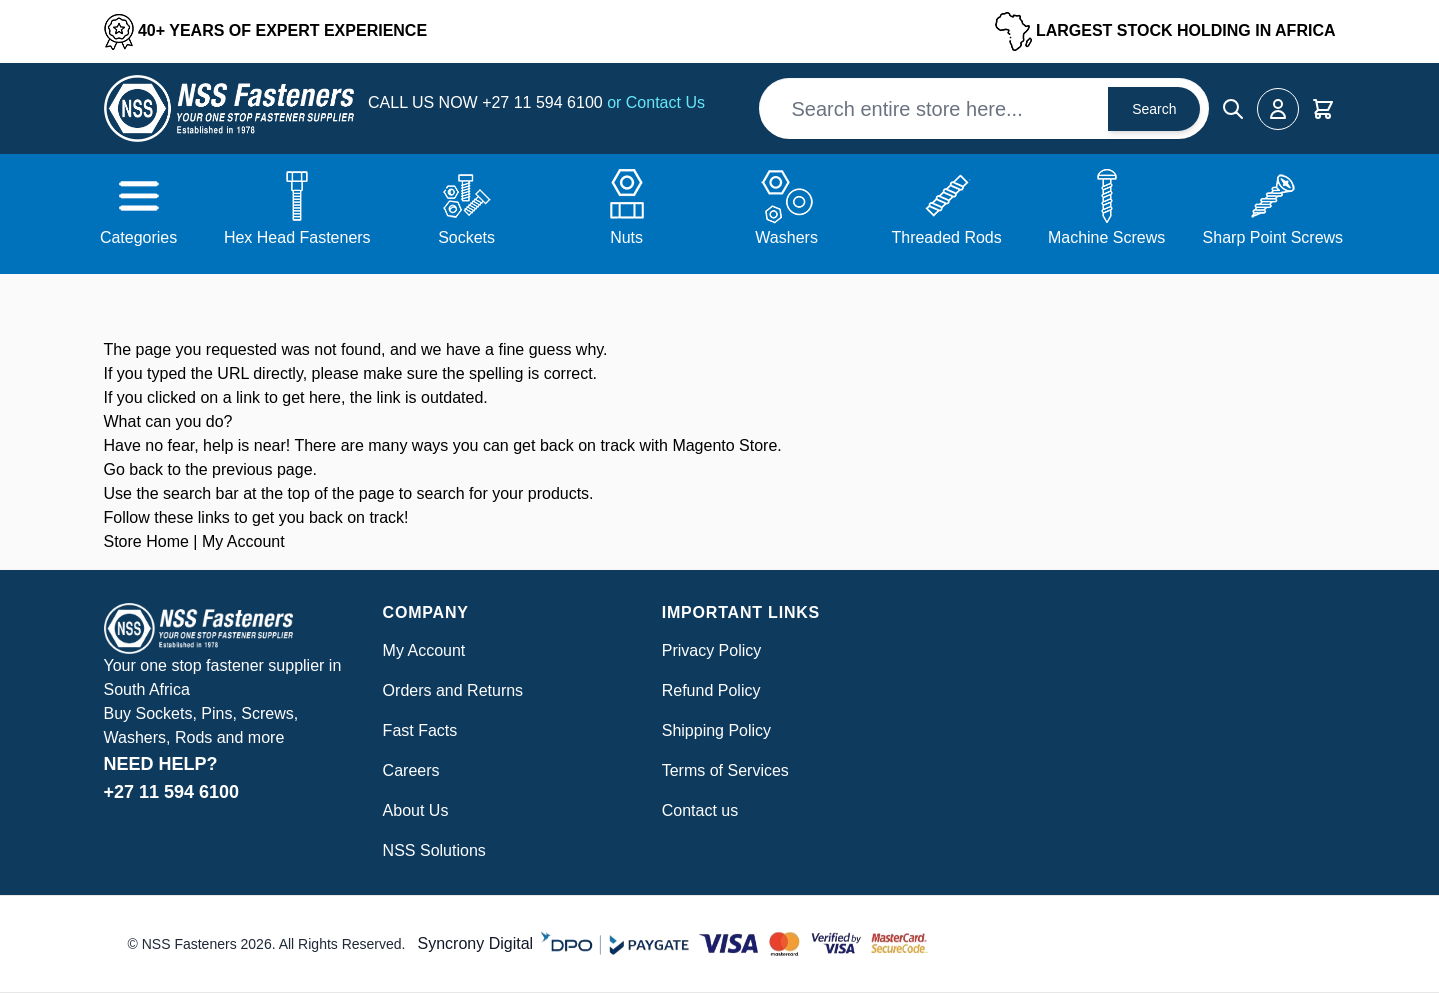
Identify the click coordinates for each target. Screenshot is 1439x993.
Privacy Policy (712, 650)
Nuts (626, 237)
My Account (243, 541)
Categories (138, 237)
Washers (786, 237)
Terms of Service (721, 770)
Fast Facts (420, 730)
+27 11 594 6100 (544, 102)
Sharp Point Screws (1273, 237)
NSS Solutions (434, 850)
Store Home (146, 541)
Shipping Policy (716, 730)
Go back (134, 469)
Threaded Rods (946, 237)
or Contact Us (656, 102)
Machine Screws (1106, 237)
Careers (411, 770)
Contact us (700, 810)
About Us (416, 810)
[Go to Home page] (229, 108)
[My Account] (1278, 109)
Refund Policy (711, 690)
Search (1154, 109)
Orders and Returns (453, 690)
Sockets (466, 237)
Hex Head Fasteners (297, 237)
